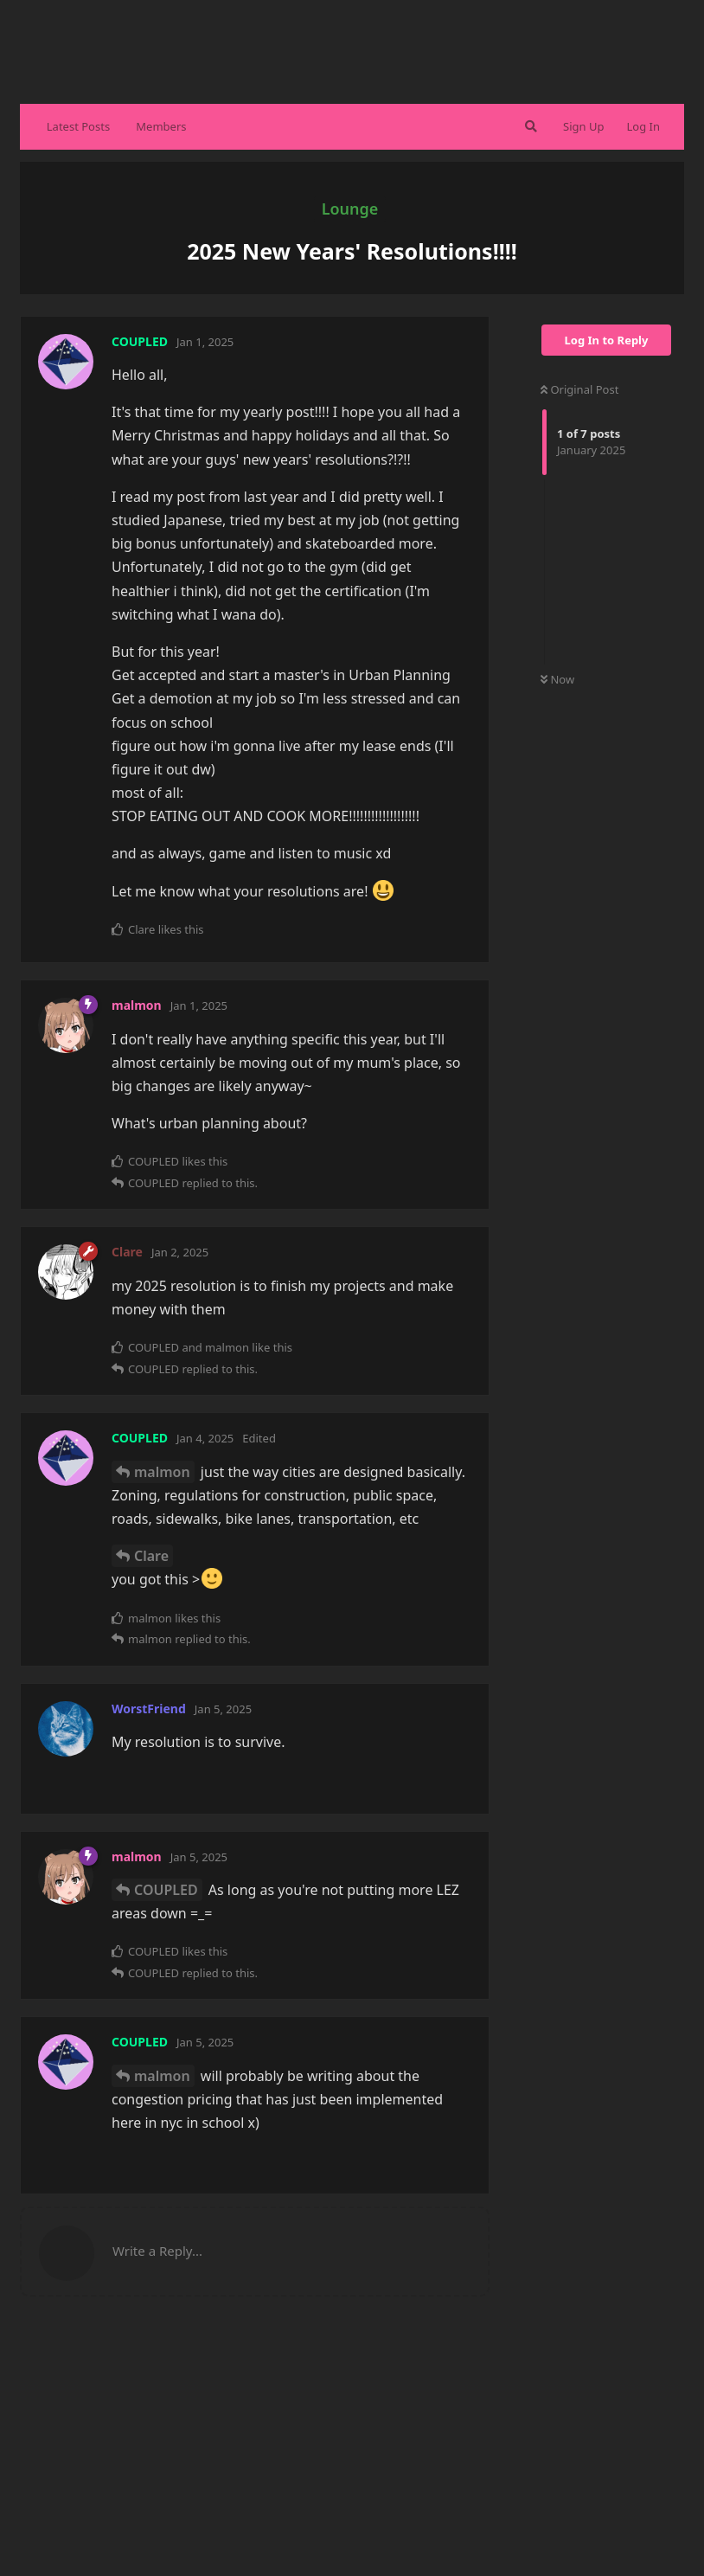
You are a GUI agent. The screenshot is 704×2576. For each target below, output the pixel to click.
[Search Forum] (529, 126)
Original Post (579, 389)
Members (161, 126)
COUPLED (166, 1889)
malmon (162, 1471)
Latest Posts (78, 126)
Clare (151, 1555)
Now (557, 679)
